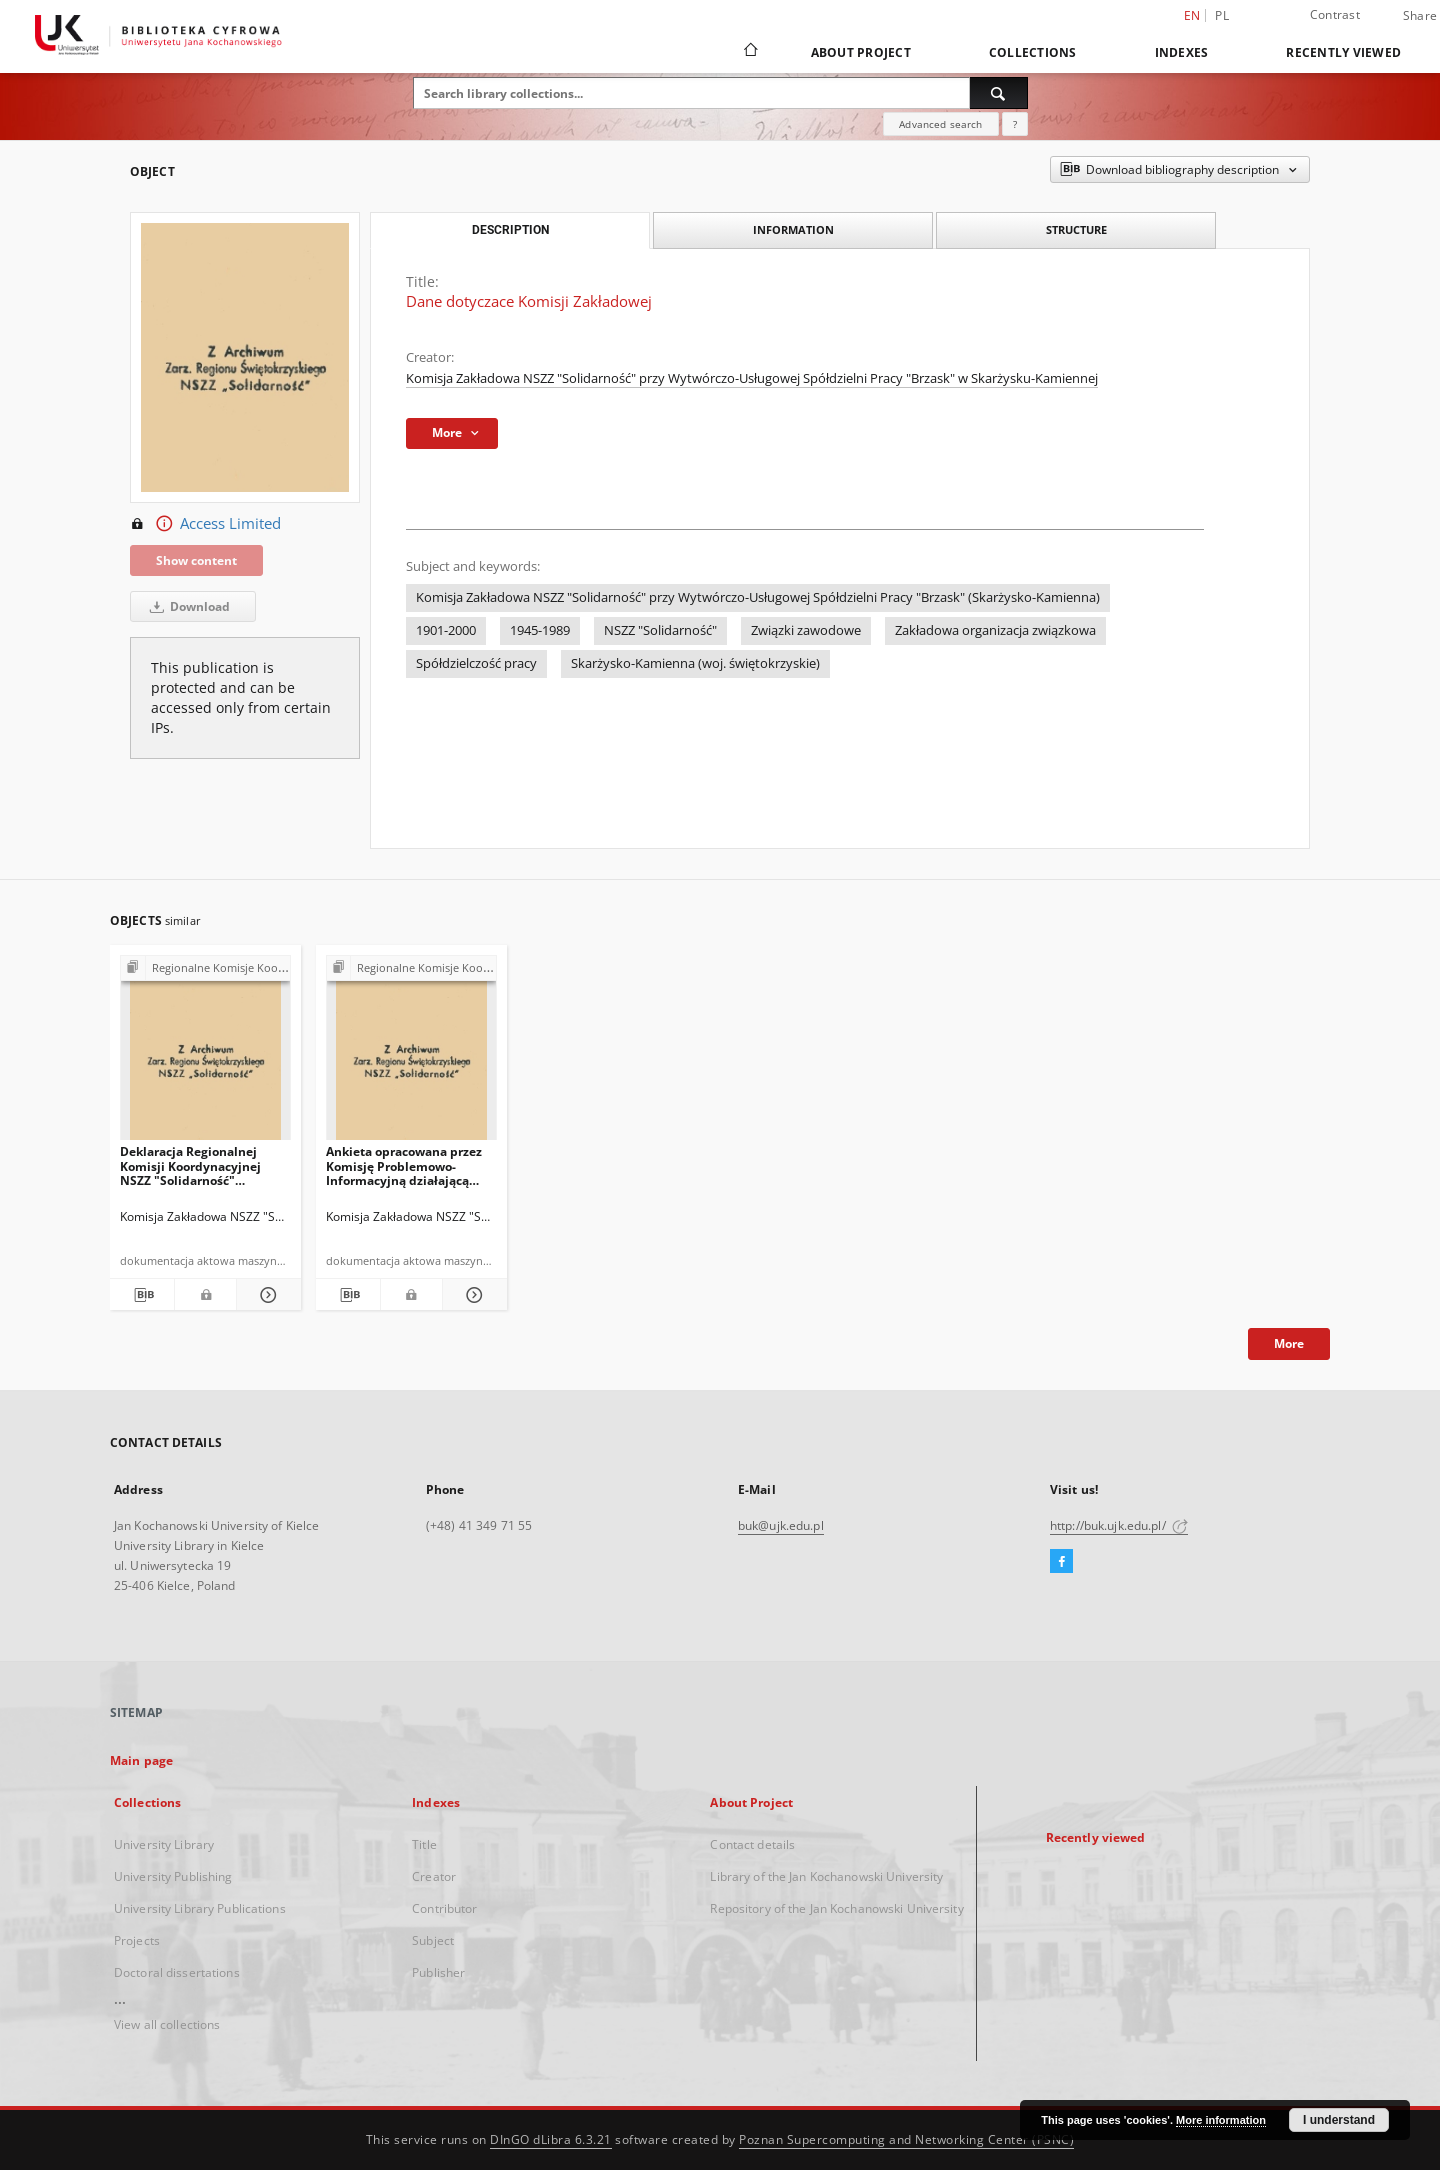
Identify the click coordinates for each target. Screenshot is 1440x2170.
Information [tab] (793, 229)
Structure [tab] (1076, 229)
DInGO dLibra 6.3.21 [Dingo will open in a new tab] (551, 2139)
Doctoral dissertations (177, 1972)
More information (1221, 2120)
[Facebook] (1061, 1562)
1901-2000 (446, 630)
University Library (164, 1844)
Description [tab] (510, 230)
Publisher (438, 1972)
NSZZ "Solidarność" (660, 630)
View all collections (167, 2024)
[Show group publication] (205, 968)
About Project (861, 52)
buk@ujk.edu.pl (781, 1525)
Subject (433, 1940)
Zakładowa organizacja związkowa (995, 630)
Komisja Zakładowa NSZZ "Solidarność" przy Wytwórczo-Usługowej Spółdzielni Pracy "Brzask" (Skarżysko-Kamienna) (758, 597)
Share (1420, 16)
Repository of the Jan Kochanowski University (836, 1908)
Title (424, 1844)
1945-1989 (540, 630)
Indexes (1182, 52)
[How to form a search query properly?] (1015, 124)
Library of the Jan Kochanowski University (826, 1876)
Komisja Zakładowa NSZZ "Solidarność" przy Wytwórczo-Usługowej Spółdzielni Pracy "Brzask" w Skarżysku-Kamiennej (752, 378)
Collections (1033, 52)
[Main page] (749, 52)
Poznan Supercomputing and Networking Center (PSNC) (906, 2139)
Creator (434, 1876)
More (1289, 1343)
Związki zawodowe (806, 630)
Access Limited (205, 524)
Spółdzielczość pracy (476, 663)
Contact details (752, 1844)
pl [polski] (1222, 15)
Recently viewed (1343, 52)
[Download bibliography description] (142, 1295)
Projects (137, 1940)
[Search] (999, 93)
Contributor (444, 1908)
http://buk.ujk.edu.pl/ (1119, 1525)
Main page (141, 1760)
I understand (1339, 2120)
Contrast (1335, 14)
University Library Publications (200, 1908)
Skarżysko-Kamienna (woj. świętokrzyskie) (695, 663)
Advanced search (940, 124)
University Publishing (173, 1876)
